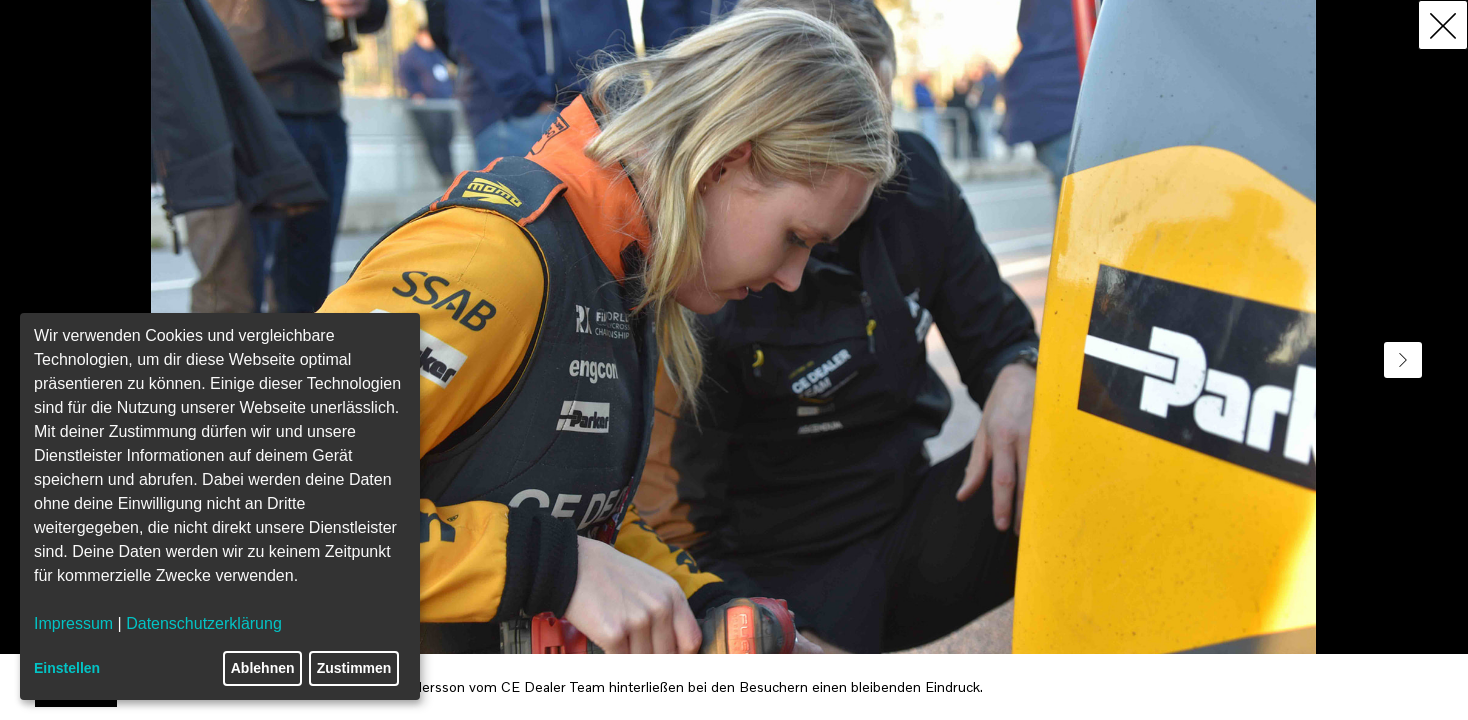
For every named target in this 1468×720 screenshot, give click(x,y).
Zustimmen (354, 668)
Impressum (73, 623)
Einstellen (67, 668)
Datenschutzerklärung (204, 623)
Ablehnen (263, 668)
